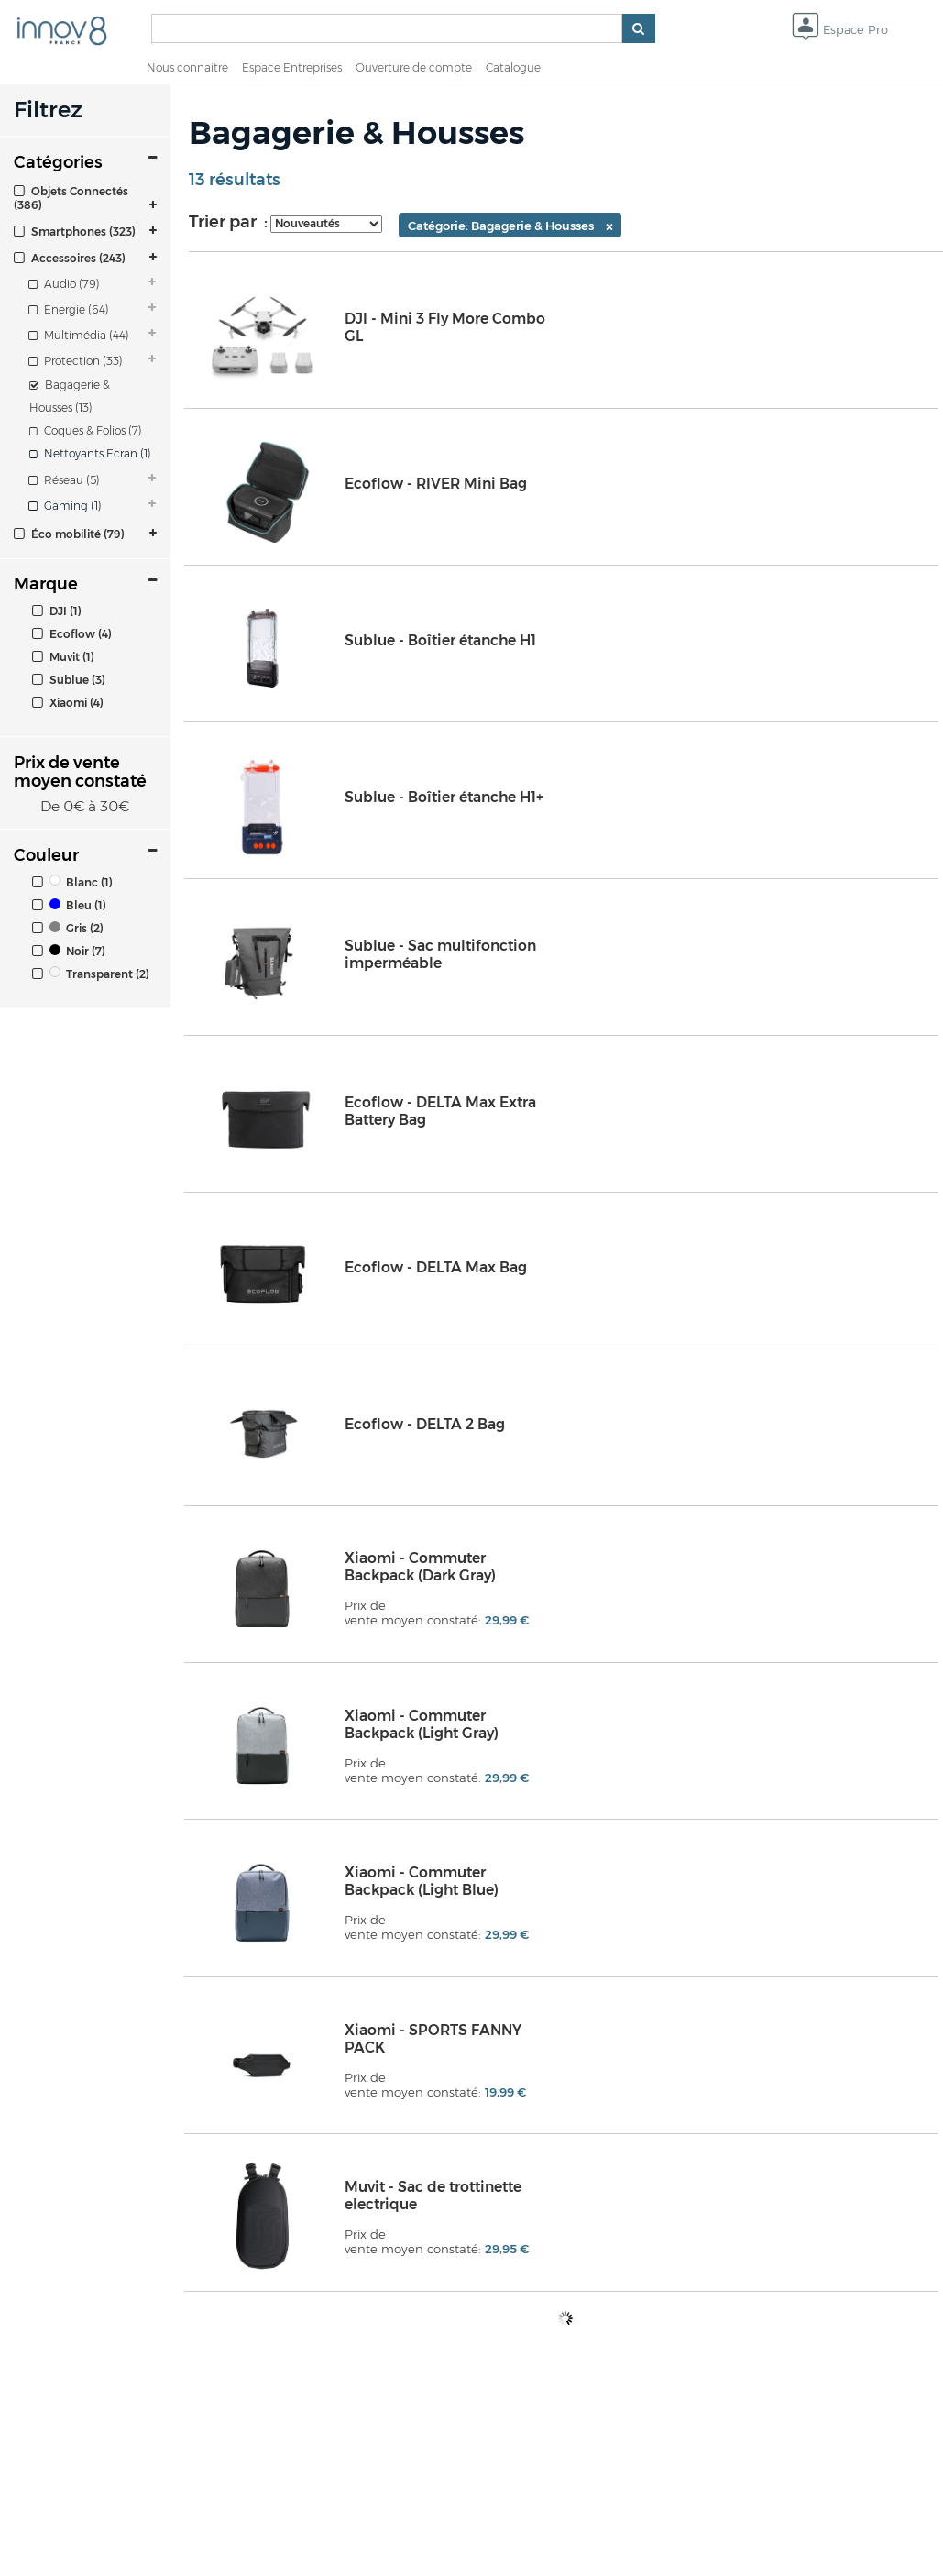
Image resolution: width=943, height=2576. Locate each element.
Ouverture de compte (414, 67)
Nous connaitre (187, 67)
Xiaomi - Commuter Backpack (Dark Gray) (420, 1566)
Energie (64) (68, 309)
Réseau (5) (64, 480)
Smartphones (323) (75, 231)
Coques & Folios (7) (85, 430)
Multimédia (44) (78, 335)
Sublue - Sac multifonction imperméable (440, 954)
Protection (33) (75, 361)
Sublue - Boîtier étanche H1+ (444, 797)
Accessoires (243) (70, 258)
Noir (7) (68, 951)
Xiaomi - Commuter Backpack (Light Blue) (422, 1881)
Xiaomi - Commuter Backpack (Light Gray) (422, 1724)
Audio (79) (64, 284)
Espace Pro (840, 31)
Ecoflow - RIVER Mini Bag (436, 483)
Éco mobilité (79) (69, 534)
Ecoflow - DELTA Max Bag (436, 1267)
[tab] (85, 197)
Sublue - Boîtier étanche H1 (440, 640)
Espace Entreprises (292, 67)
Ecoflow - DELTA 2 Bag (425, 1424)
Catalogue (513, 67)
